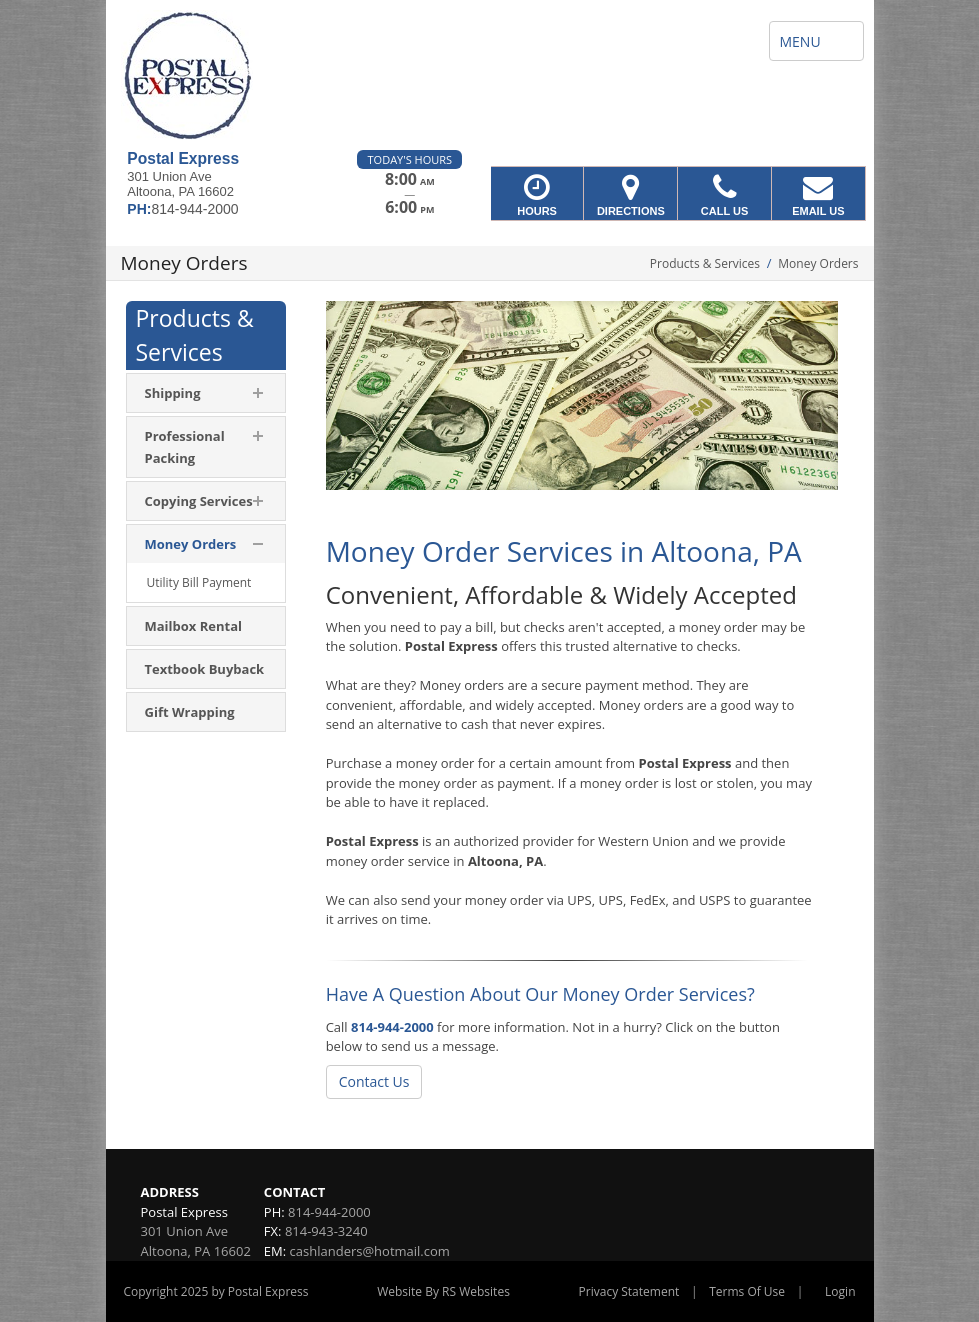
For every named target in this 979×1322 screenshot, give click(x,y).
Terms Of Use (747, 1291)
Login (840, 1291)
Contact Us (374, 1081)
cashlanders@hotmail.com (370, 1251)
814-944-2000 (392, 1027)
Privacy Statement (629, 1291)
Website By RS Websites (443, 1291)
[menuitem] (206, 393)
